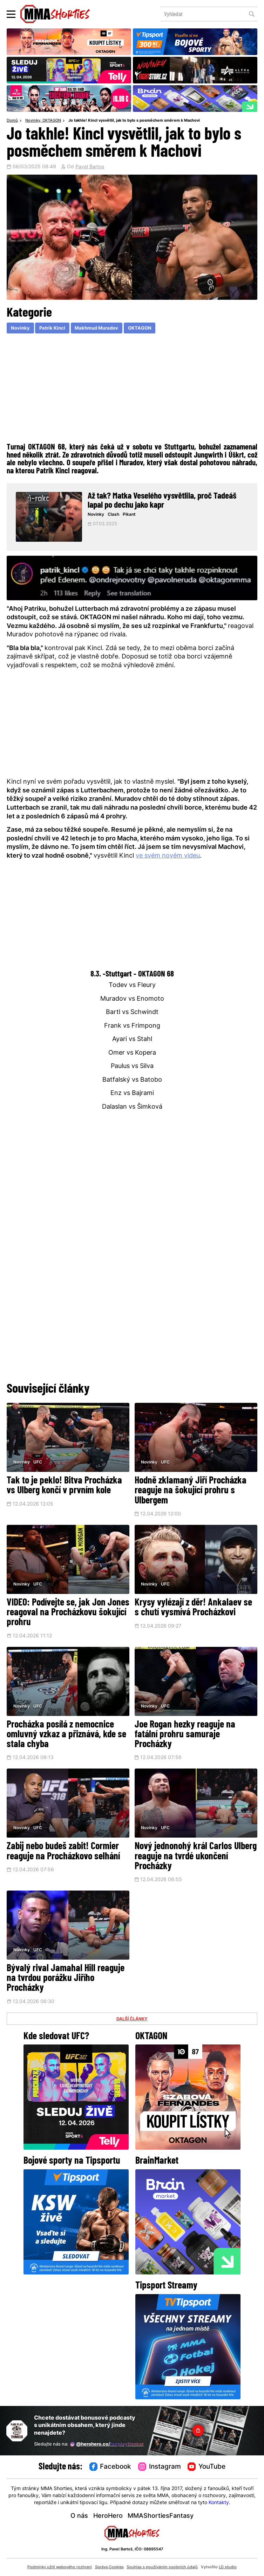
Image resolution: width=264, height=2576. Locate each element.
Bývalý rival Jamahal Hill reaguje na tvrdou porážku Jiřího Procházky (65, 1978)
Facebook (110, 2466)
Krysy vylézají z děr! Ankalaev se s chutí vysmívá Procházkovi (193, 1608)
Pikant (129, 515)
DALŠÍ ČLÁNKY (132, 2019)
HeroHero (108, 2516)
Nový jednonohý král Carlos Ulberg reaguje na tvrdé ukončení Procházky (196, 1856)
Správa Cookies (109, 2567)
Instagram (159, 2466)
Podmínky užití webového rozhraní (59, 2567)
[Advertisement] (132, 387)
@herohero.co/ (106, 2444)
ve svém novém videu (168, 856)
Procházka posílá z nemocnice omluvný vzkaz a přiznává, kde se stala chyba (66, 1735)
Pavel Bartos (89, 167)
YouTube (206, 2466)
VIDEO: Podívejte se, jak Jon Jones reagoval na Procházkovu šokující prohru (68, 1613)
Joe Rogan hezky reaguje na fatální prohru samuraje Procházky (185, 1735)
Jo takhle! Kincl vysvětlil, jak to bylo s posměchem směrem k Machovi (134, 121)
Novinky (32, 121)
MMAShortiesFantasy (161, 2516)
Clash (113, 515)
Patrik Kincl (52, 328)
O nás (79, 2516)
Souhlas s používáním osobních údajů (162, 2567)
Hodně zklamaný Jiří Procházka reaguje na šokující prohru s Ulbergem (190, 1491)
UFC (37, 1462)
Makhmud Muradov (96, 328)
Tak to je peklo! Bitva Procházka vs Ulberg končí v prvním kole (64, 1486)
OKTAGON (51, 121)
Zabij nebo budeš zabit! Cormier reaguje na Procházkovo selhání (63, 1851)
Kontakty (219, 2503)
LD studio (228, 2567)
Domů (12, 121)
